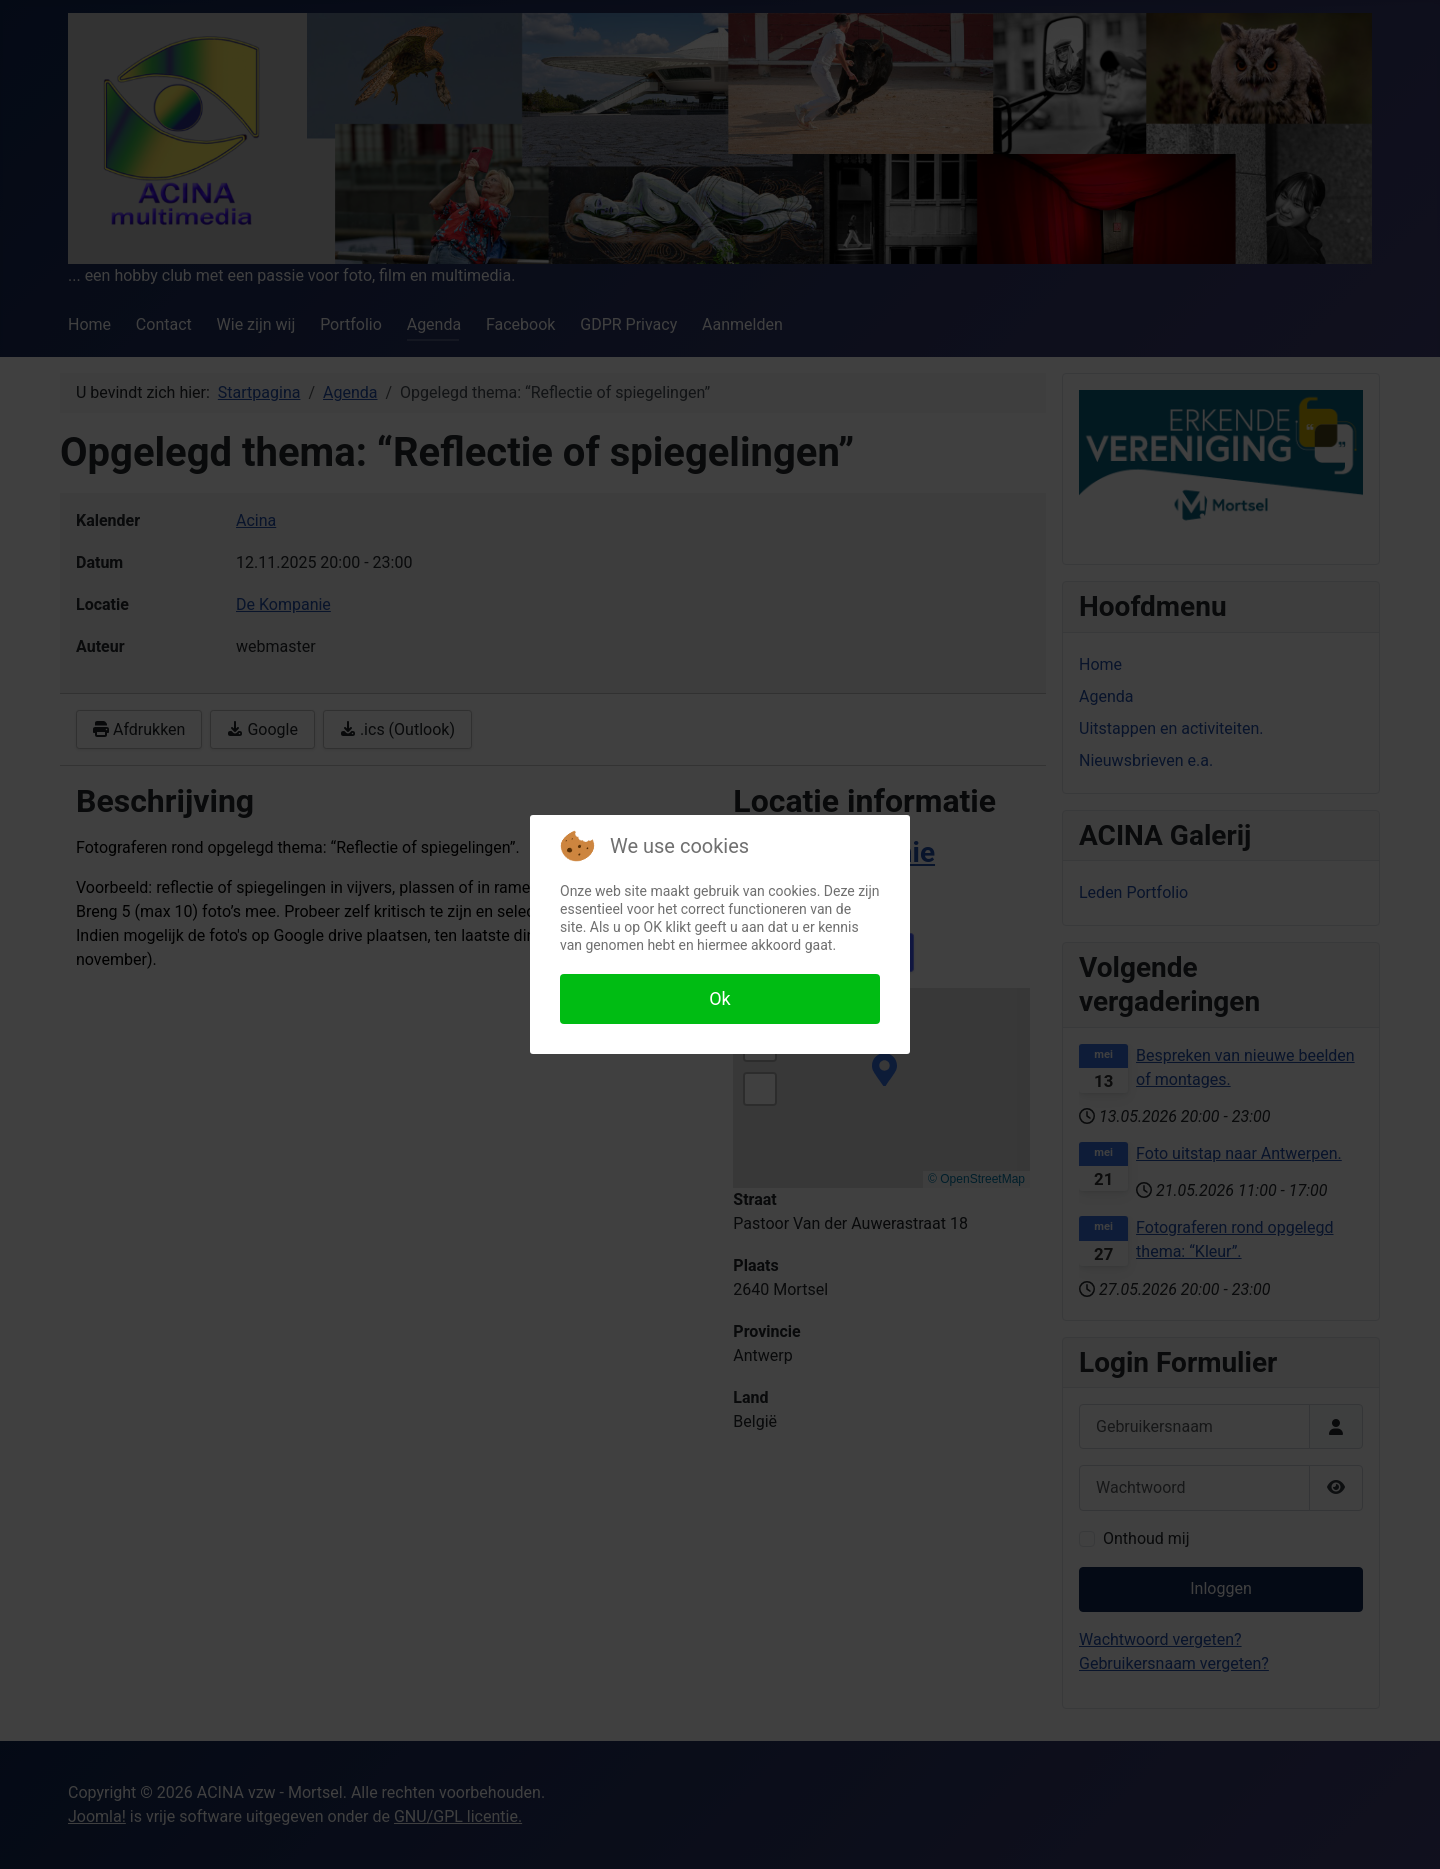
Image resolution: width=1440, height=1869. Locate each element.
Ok (720, 998)
